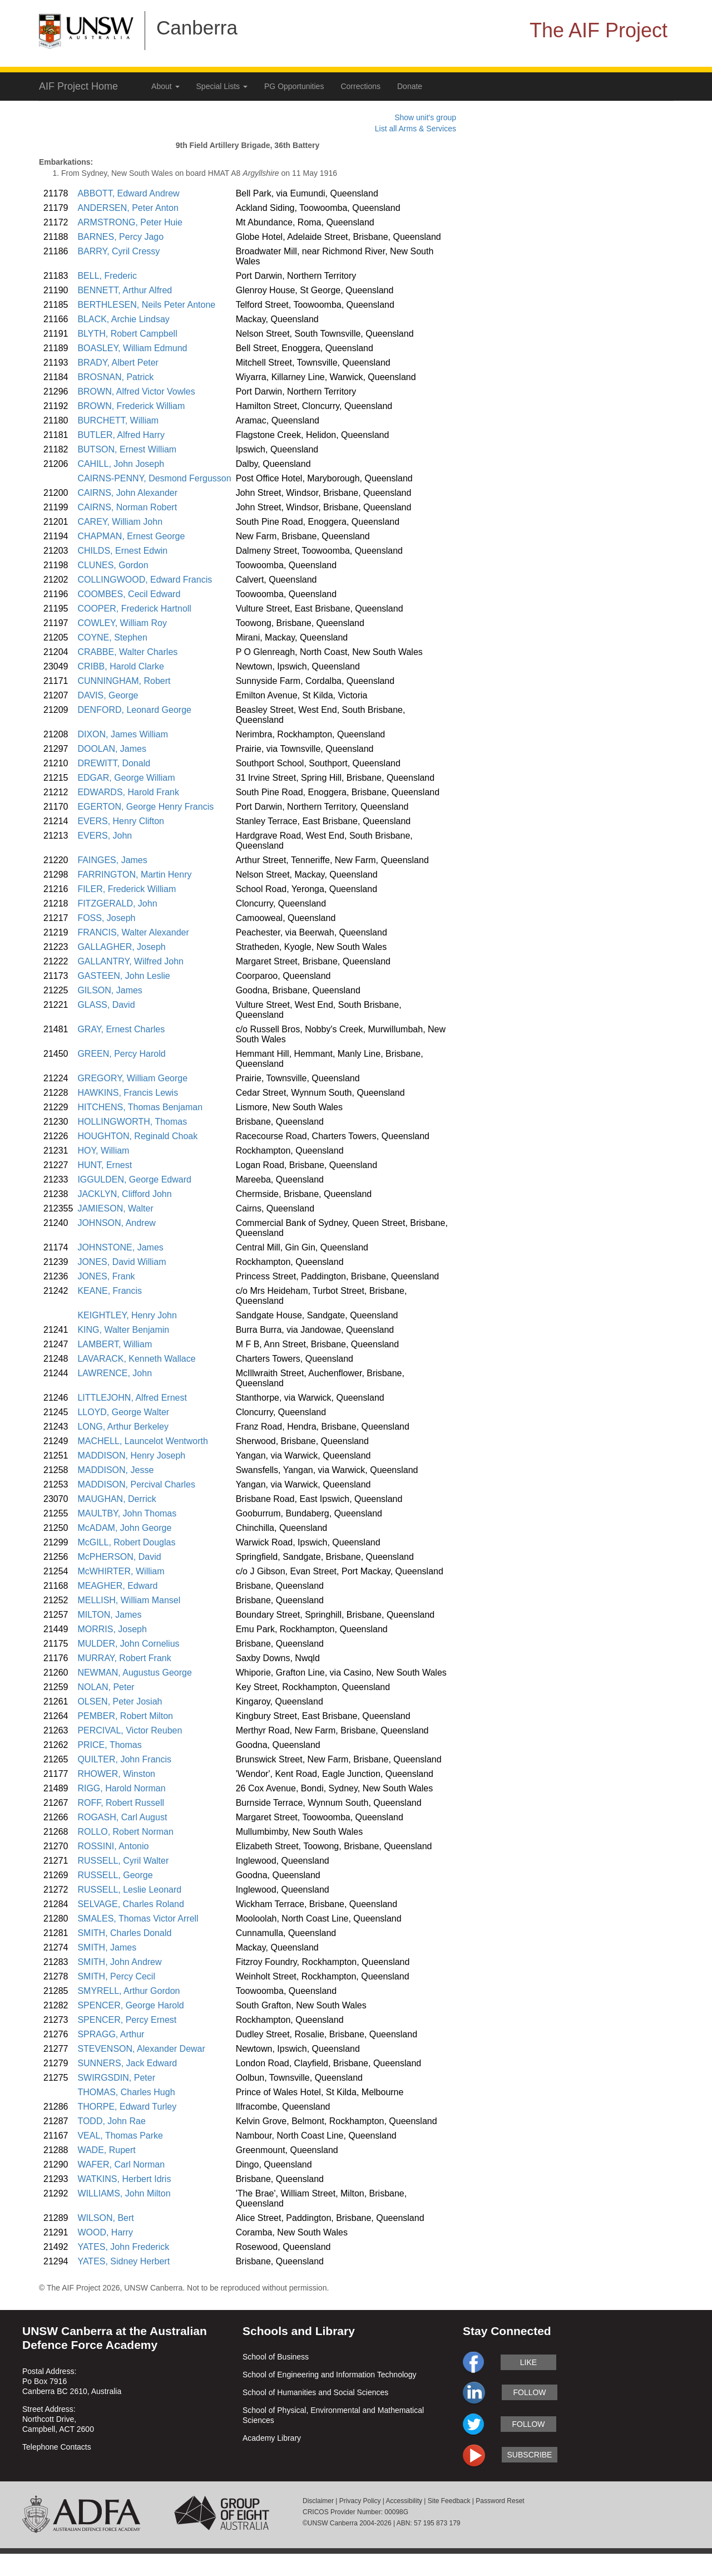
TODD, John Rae (111, 2121)
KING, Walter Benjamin (123, 1329)
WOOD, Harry (105, 2232)
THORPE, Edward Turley (126, 2106)
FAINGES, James (112, 860)
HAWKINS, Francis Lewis (127, 1092)
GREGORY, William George (132, 1078)
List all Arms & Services (415, 128)
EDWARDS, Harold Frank (128, 792)
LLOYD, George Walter (123, 1412)
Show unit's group (425, 117)
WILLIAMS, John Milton (123, 2193)
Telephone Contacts (56, 2446)
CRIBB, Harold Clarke (120, 666)
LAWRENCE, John (114, 1373)
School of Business (276, 2356)
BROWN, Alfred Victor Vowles (136, 391)
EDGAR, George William (126, 777)
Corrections (360, 86)
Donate (409, 86)
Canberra (197, 27)
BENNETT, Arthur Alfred (124, 290)
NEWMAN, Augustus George (134, 1672)
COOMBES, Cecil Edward (128, 594)
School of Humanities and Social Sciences (315, 2392)
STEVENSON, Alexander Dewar (141, 2048)
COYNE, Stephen (112, 637)
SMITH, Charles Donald (124, 1933)
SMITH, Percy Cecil (116, 1976)
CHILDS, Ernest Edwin (122, 550)
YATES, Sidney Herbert (123, 2261)
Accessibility (404, 2501)
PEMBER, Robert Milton (125, 1716)
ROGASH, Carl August (122, 1817)
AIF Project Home (78, 86)
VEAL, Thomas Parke (120, 2135)
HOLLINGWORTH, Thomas (132, 1121)
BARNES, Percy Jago (120, 237)
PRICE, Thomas (109, 1745)
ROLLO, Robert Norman (125, 1831)
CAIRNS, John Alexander (127, 493)
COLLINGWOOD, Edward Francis (144, 579)
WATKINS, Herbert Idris (124, 2179)
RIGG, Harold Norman (121, 1788)
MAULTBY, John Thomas (126, 1513)
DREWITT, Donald (113, 763)
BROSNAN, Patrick (115, 377)
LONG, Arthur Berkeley (123, 1426)
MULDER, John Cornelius (128, 1643)
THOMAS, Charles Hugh (126, 2092)
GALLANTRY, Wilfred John (130, 961)
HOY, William (103, 1150)
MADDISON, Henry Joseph (131, 1455)
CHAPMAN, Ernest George (131, 536)
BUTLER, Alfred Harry (120, 435)
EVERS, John (104, 835)
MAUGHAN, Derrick (116, 1499)
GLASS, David (106, 1004)
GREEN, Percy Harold (121, 1053)
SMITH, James (106, 1947)
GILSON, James (109, 990)
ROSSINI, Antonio (113, 1846)
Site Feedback (449, 2501)
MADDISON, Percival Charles (136, 1484)
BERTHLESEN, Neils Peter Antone (146, 304)
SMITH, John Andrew (119, 1962)
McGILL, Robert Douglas (126, 1542)
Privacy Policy (360, 2501)
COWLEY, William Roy (122, 623)
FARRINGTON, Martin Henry (134, 874)
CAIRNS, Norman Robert (127, 507)
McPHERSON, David (119, 1557)
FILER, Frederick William (126, 889)
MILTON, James (109, 1614)
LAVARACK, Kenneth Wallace (136, 1358)
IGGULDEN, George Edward (134, 1179)
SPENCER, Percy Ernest (126, 2020)
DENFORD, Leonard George (134, 710)
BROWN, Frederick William (131, 406)
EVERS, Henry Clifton (120, 821)
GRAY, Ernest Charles (121, 1029)
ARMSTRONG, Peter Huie (129, 222)
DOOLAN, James (111, 748)
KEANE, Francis (109, 1291)
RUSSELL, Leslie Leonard (129, 1889)
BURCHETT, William (118, 420)
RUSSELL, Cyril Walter (123, 1860)
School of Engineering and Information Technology (330, 2374)
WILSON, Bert (105, 2218)
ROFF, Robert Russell (120, 1802)
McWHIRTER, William (120, 1571)
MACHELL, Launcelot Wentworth (142, 1441)
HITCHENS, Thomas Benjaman (139, 1107)
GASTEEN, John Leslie (123, 976)
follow (529, 2392)
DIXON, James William (122, 734)
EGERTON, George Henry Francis (145, 806)
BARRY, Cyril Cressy (118, 251)
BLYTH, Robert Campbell (127, 333)
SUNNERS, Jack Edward (127, 2063)
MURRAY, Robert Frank (124, 1658)
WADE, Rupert (106, 2150)
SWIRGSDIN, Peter (116, 2077)
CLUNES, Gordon (112, 565)
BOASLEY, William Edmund (132, 348)
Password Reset (500, 2501)
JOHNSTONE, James (120, 1247)
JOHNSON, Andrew (116, 1223)
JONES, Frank (106, 1276)
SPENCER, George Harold (130, 2005)
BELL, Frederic (107, 275)
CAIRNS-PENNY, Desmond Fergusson (154, 478)
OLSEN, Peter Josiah (119, 1701)
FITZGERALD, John (117, 903)
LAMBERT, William (114, 1344)
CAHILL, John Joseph (120, 464)
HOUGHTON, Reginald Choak (137, 1136)
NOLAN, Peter (105, 1687)
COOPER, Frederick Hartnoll (134, 608)
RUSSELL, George (114, 1875)
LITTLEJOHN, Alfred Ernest (132, 1397)
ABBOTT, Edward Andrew (128, 193)
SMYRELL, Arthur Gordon (128, 1991)
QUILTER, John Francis (124, 1759)
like (528, 2362)
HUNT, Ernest (104, 1165)
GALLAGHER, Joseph (121, 947)
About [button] (165, 86)
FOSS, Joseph (106, 918)
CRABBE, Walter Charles (127, 652)
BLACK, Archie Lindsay (123, 319)
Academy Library (272, 2438)
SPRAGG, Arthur (110, 2034)
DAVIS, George (107, 695)
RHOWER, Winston (116, 1774)
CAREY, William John (119, 521)
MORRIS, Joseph (111, 1629)
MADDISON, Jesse (115, 1470)
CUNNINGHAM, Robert (123, 681)
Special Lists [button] (222, 86)
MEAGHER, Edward (117, 1585)
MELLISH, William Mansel (128, 1600)
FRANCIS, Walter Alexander (133, 932)
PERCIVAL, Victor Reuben (129, 1730)
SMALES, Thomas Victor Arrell (137, 1918)
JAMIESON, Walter (115, 1208)
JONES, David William (121, 1262)
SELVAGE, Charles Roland (130, 1904)
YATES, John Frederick (123, 2247)
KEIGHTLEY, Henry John (126, 1315)
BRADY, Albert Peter (118, 362)
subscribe (529, 2454)
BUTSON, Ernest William (126, 449)
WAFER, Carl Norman (121, 2164)
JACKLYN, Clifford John (124, 1194)
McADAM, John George (124, 1528)
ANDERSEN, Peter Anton (127, 208)
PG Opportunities (294, 86)
